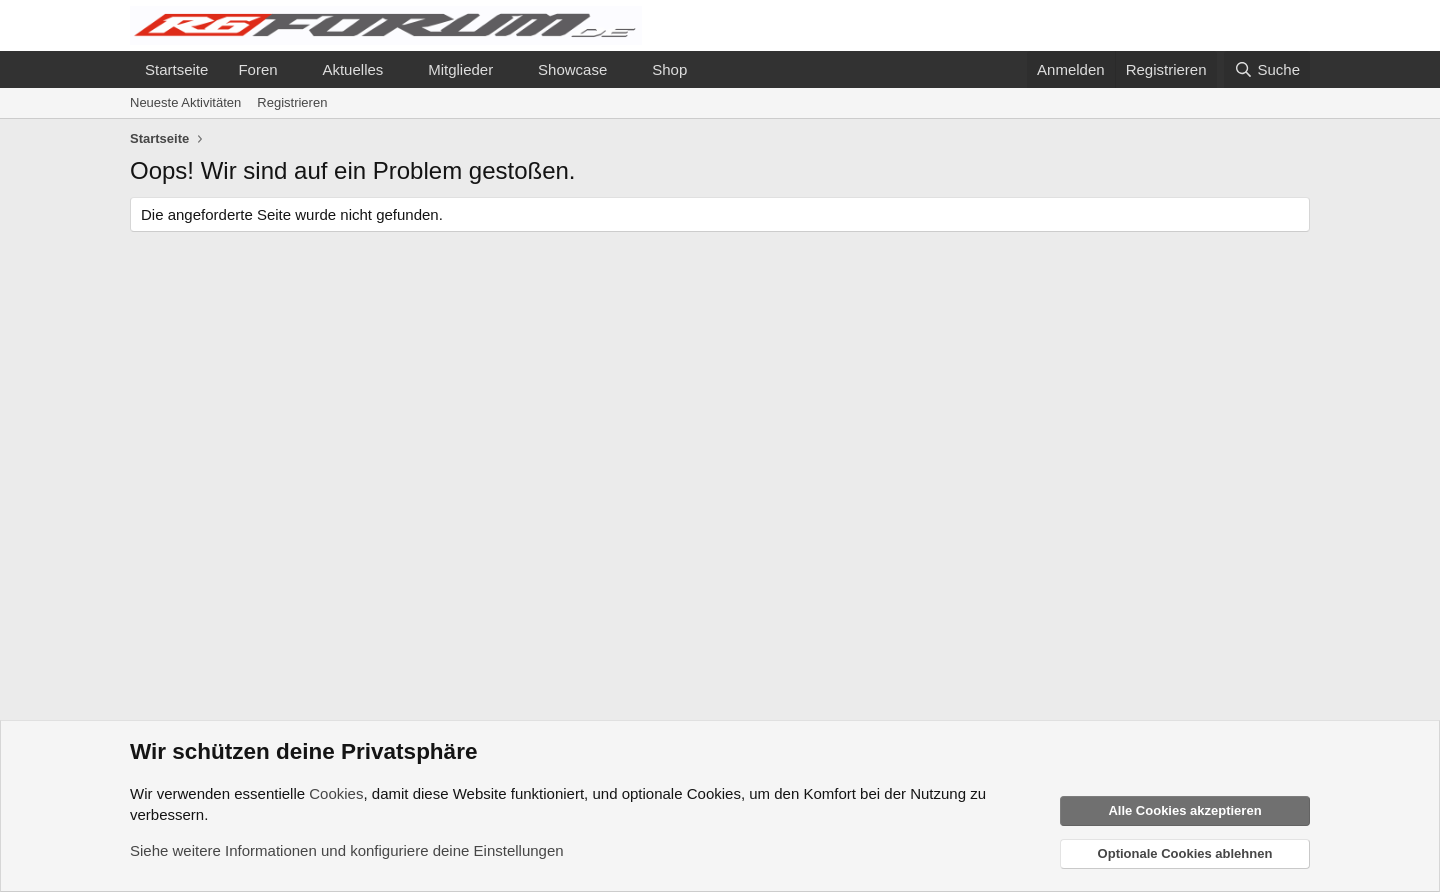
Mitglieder (460, 69)
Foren (257, 69)
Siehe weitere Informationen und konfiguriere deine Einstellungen (347, 850)
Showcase (572, 69)
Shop (669, 69)
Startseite (176, 69)
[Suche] (1267, 69)
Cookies (336, 793)
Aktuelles (352, 69)
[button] (293, 69)
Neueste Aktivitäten (185, 102)
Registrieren (292, 102)
